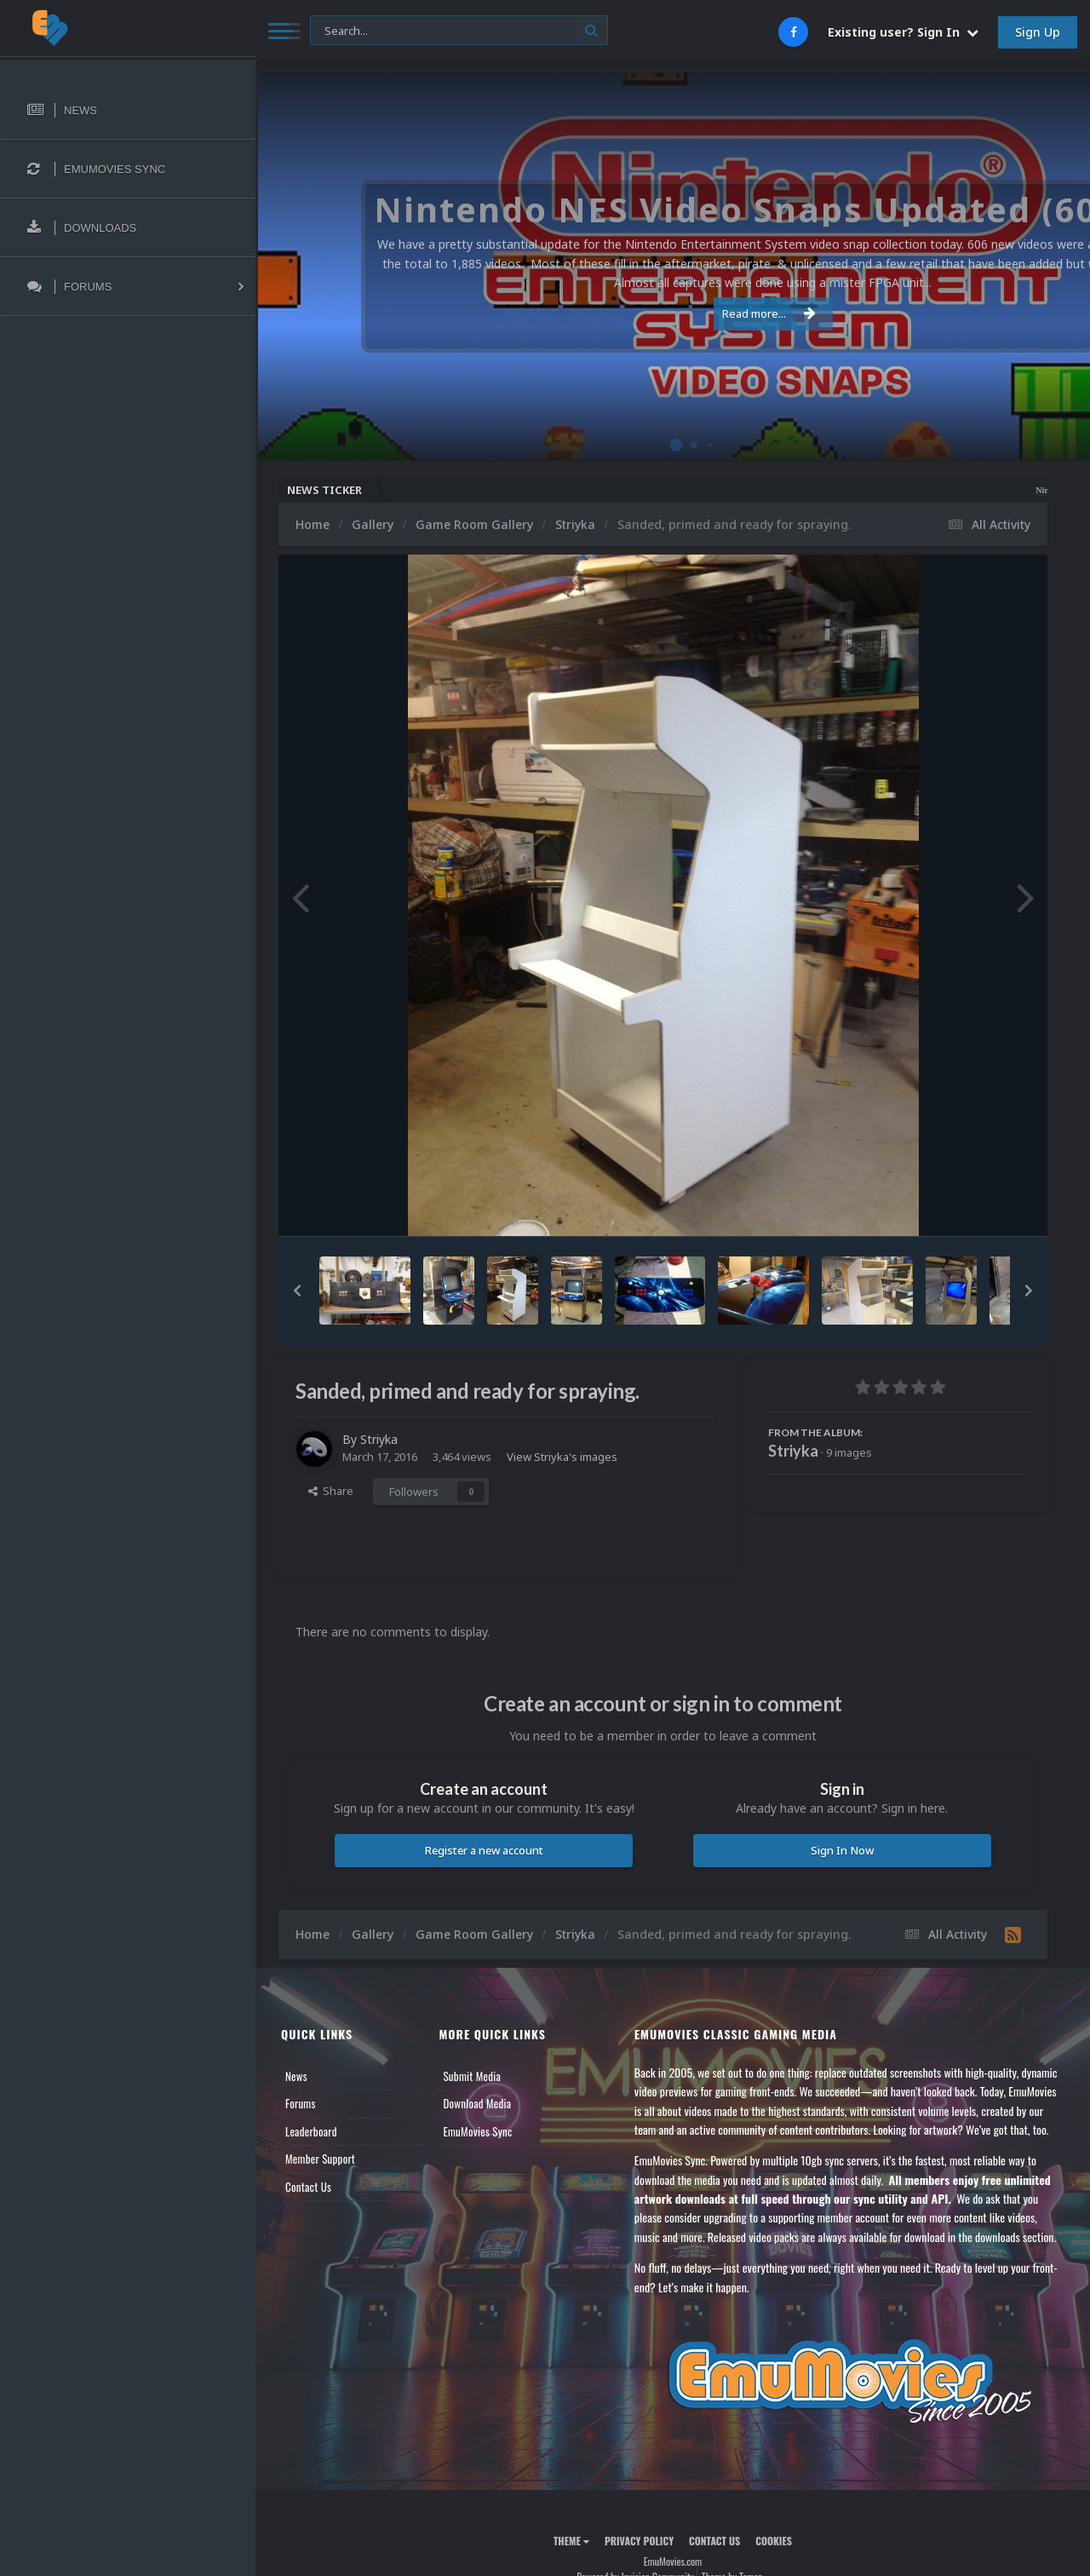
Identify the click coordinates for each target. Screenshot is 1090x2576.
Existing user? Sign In (903, 32)
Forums (300, 2103)
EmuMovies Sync (477, 2131)
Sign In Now (842, 1850)
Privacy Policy (639, 2540)
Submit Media (472, 2075)
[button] (297, 1290)
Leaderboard (311, 2131)
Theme (571, 2540)
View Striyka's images (562, 1456)
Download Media (477, 2103)
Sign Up (1037, 32)
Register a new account (484, 1850)
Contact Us (308, 2186)
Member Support (320, 2158)
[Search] (459, 31)
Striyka (379, 1439)
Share (330, 1490)
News (296, 2075)
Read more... (670, 313)
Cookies (773, 2540)
